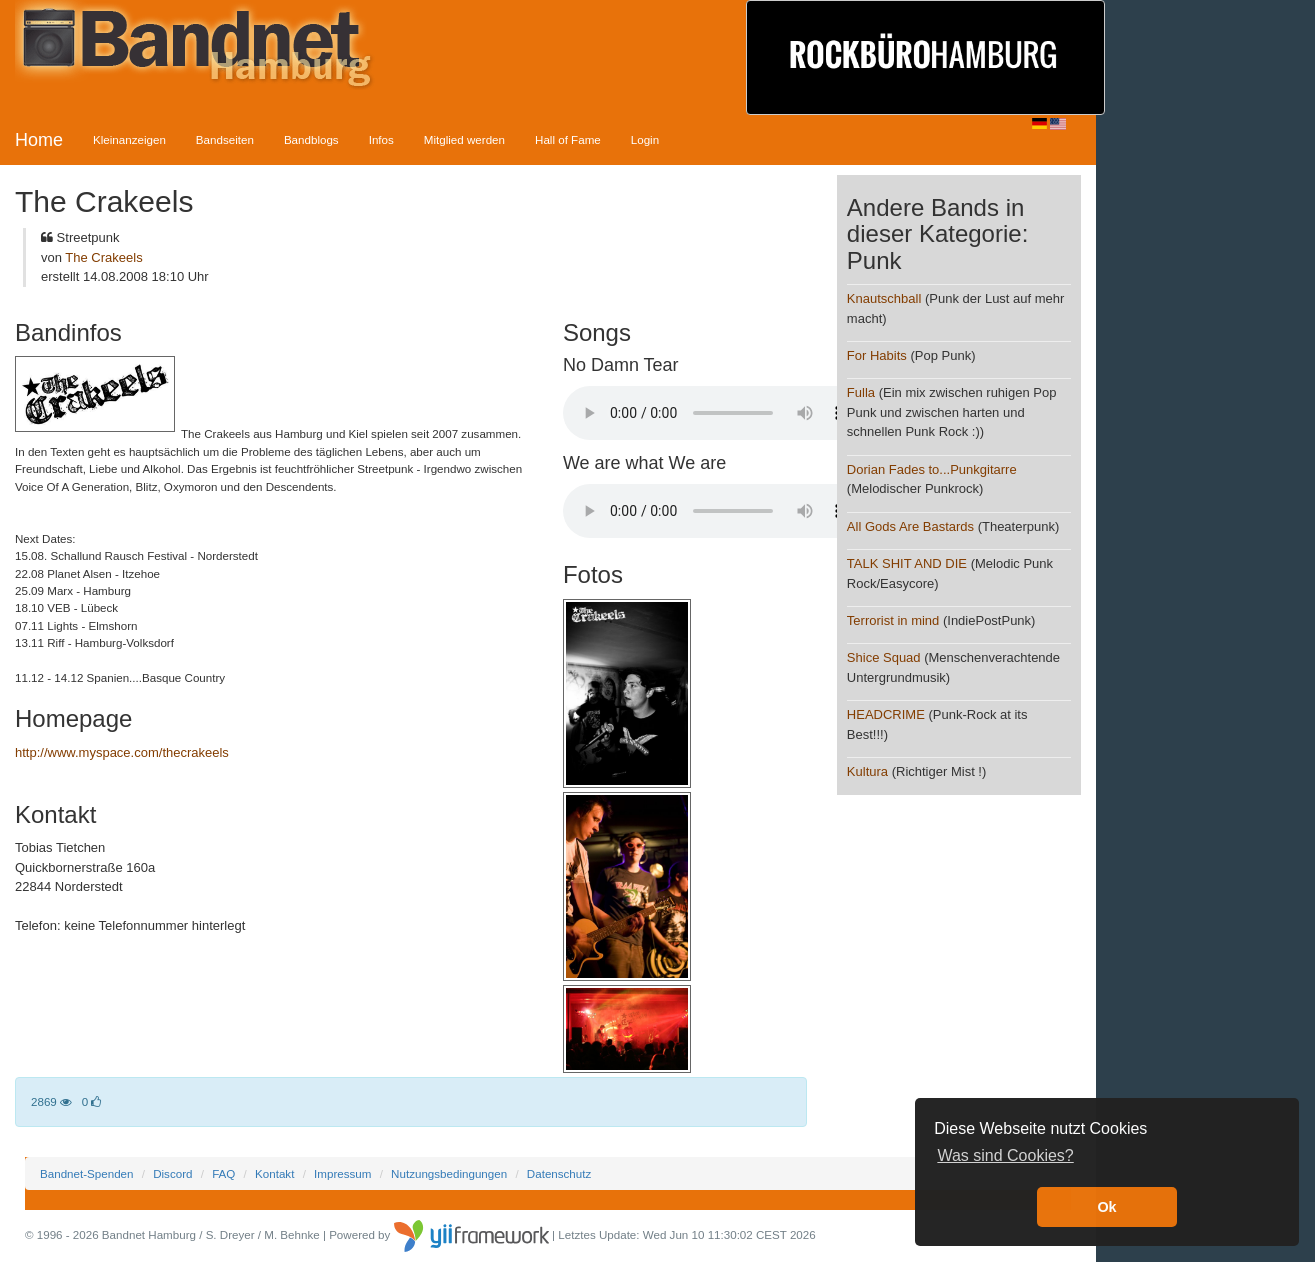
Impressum (342, 1173)
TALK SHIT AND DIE (907, 563)
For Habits (877, 355)
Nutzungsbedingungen (449, 1173)
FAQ (223, 1173)
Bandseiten (225, 139)
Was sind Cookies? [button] (1005, 1155)
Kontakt (274, 1173)
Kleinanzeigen (129, 139)
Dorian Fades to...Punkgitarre (932, 469)
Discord (172, 1173)
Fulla (861, 392)
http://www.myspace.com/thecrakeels (122, 752)
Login (645, 139)
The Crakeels (103, 257)
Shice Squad (884, 657)
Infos (381, 139)
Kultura (869, 771)
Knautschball (884, 298)
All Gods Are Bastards (910, 526)
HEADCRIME (886, 714)
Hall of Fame (568, 139)
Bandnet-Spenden (86, 1173)
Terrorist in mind (893, 620)
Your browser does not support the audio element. (713, 413)
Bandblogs (311, 139)
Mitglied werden (464, 139)
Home (39, 140)
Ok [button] (1106, 1207)
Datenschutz (559, 1173)
